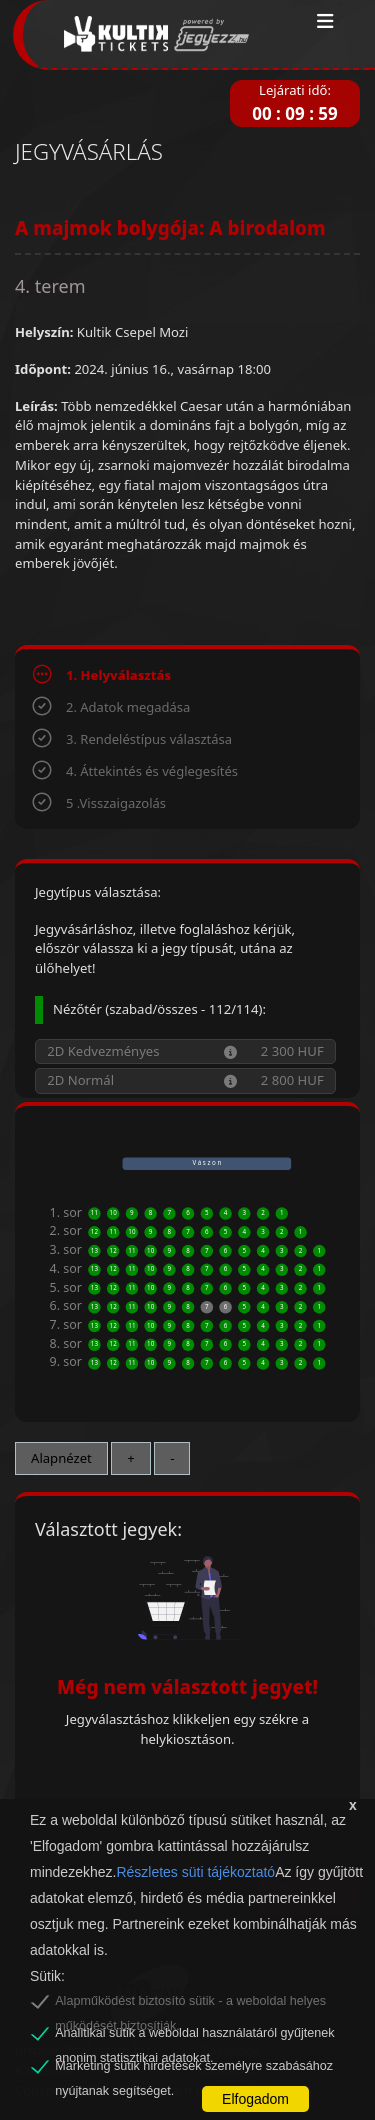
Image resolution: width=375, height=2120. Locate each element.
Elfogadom (255, 2099)
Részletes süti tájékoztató (195, 1872)
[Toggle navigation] (325, 22)
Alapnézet (61, 1458)
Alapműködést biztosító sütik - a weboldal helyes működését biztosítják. (190, 2004)
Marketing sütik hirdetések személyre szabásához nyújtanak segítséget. (194, 2069)
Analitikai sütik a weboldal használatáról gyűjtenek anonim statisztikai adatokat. (194, 2036)
